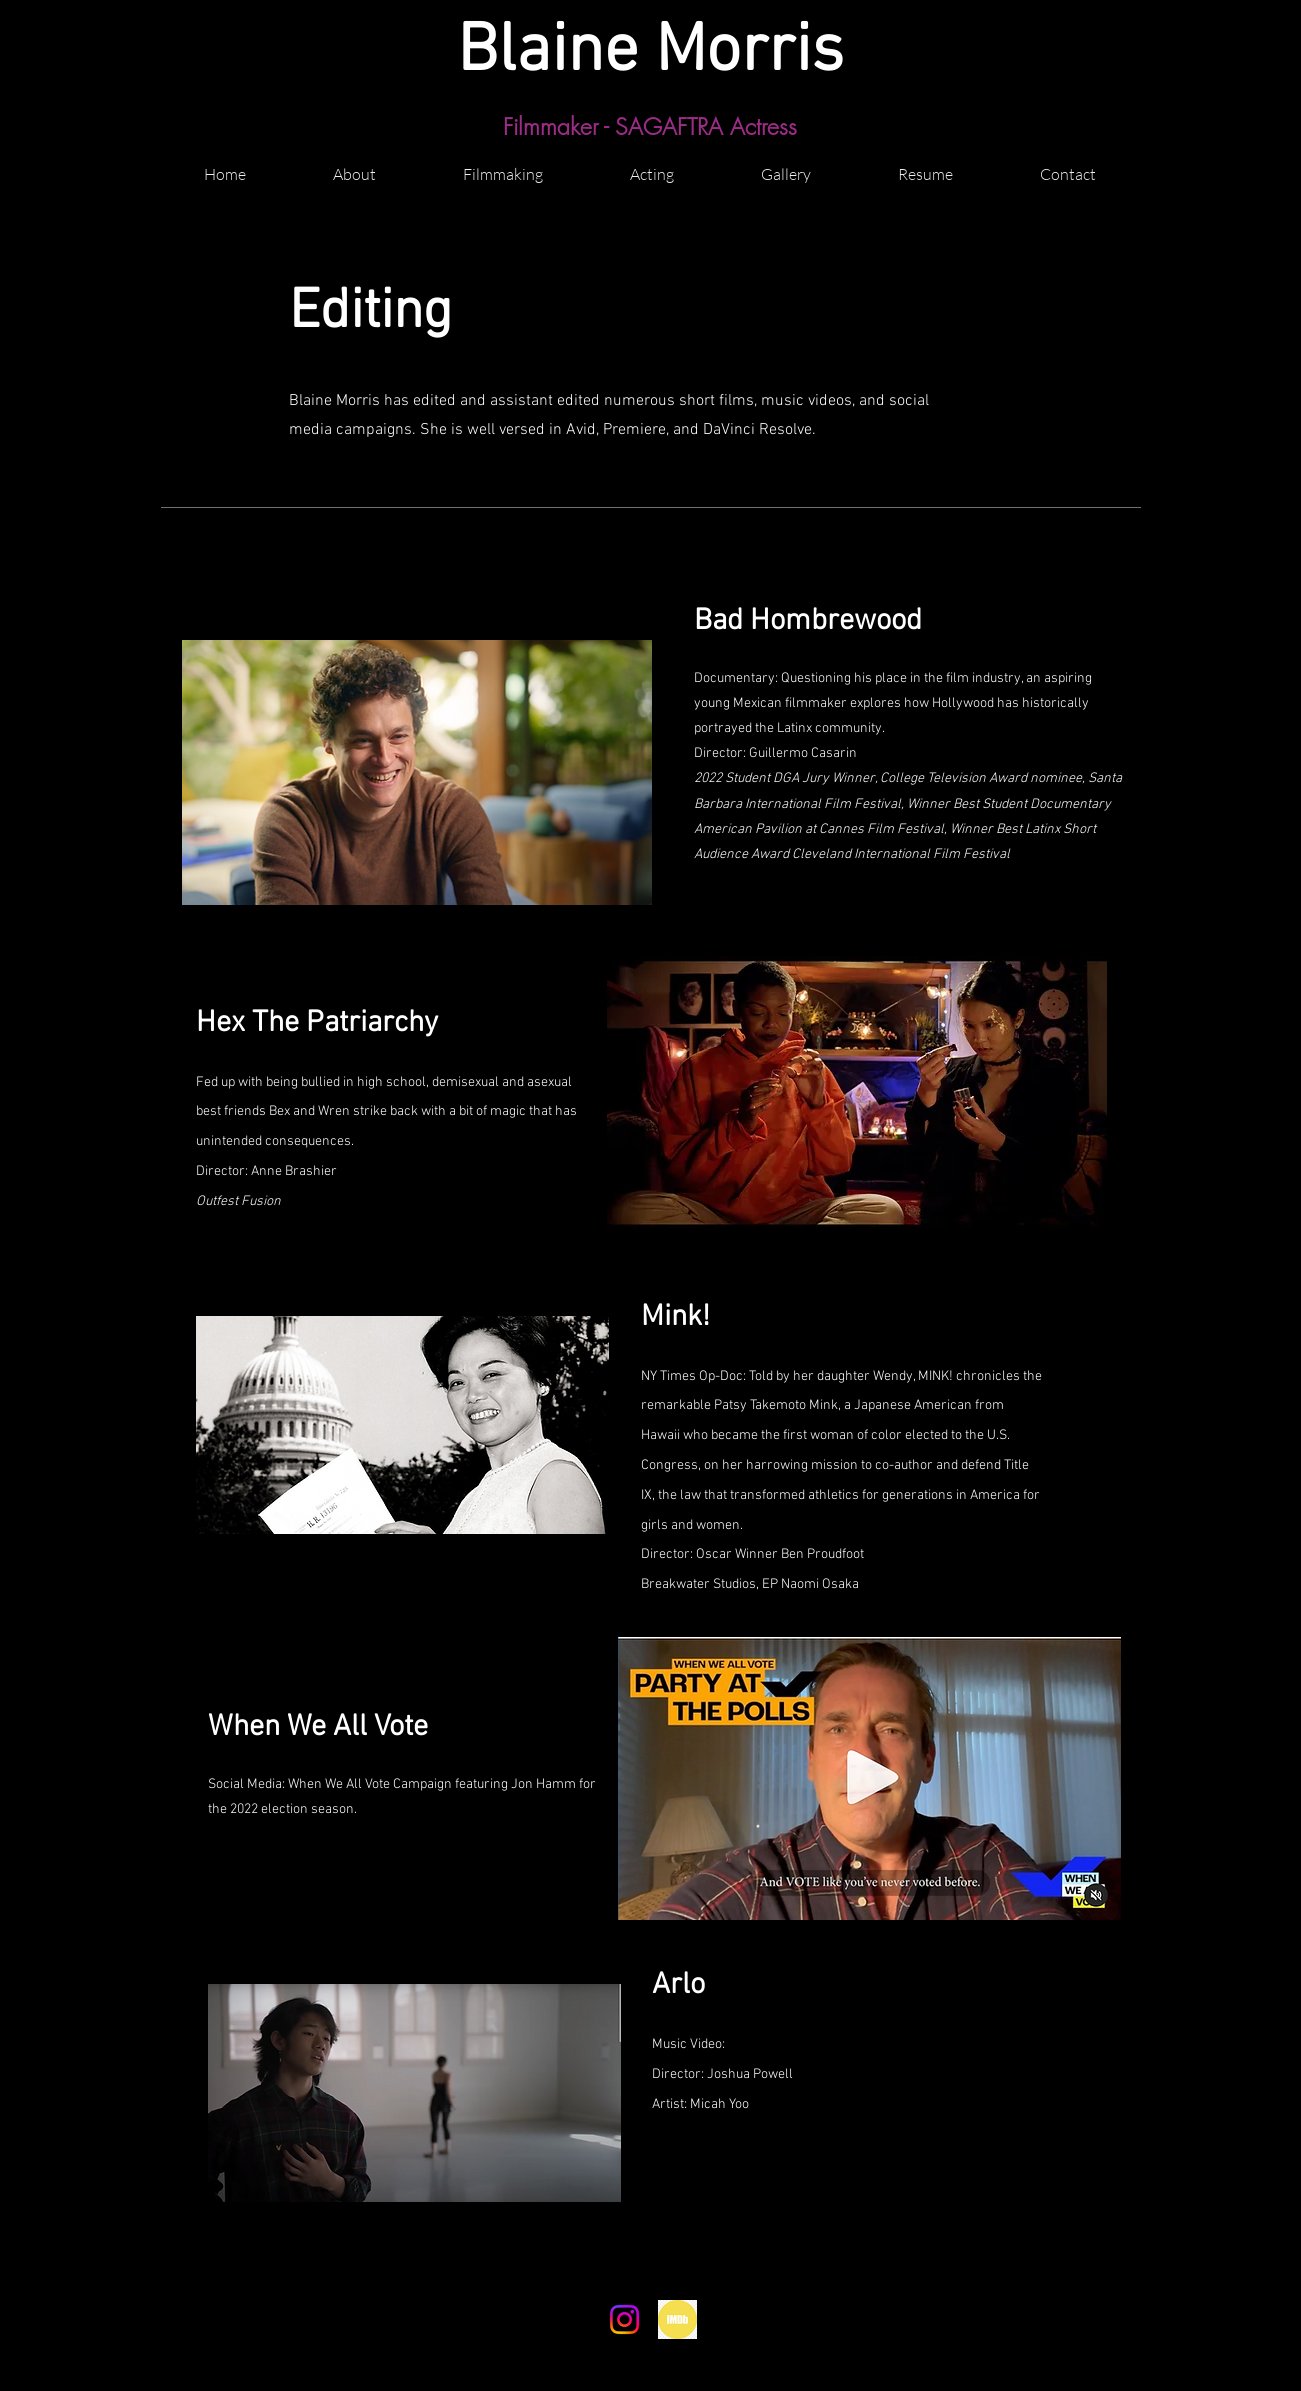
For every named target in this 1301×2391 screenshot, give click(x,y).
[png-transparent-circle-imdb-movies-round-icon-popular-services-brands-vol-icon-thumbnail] (677, 2319)
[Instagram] (624, 2319)
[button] (503, 165)
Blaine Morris (650, 53)
